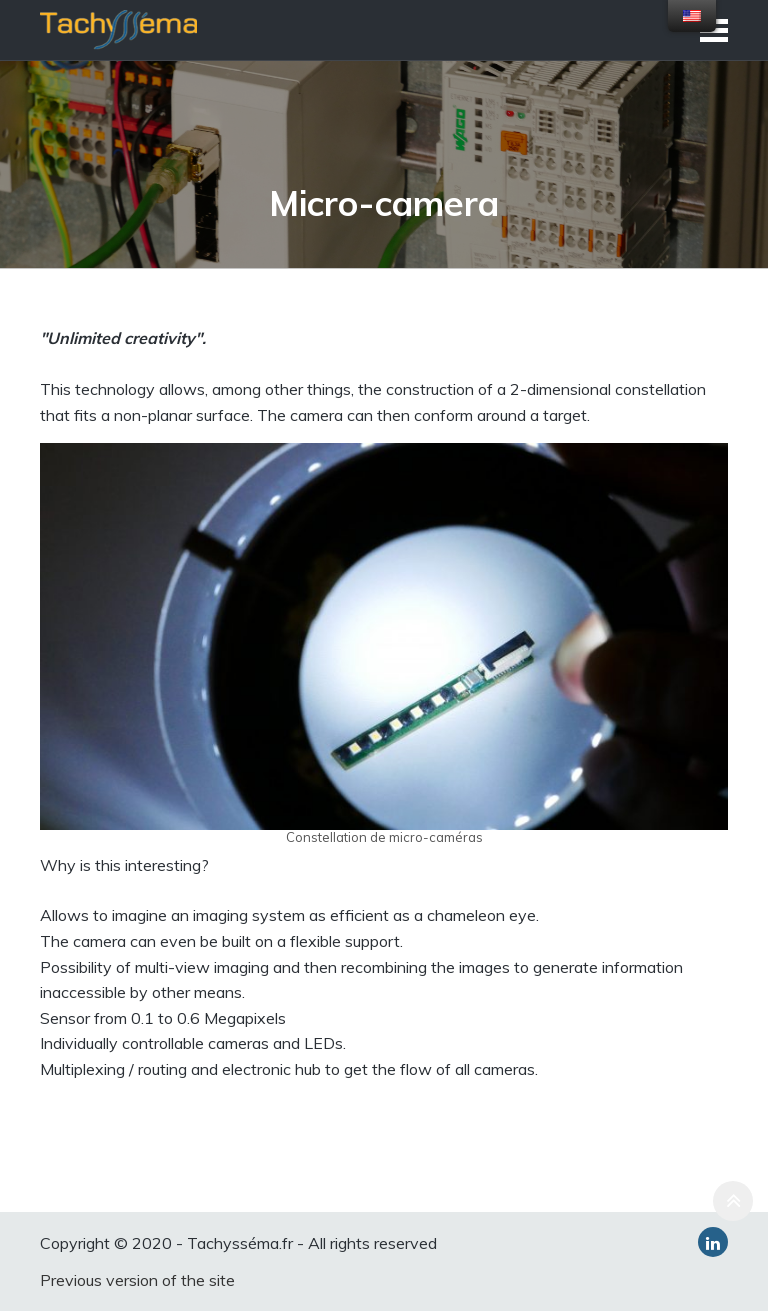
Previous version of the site (137, 1280)
